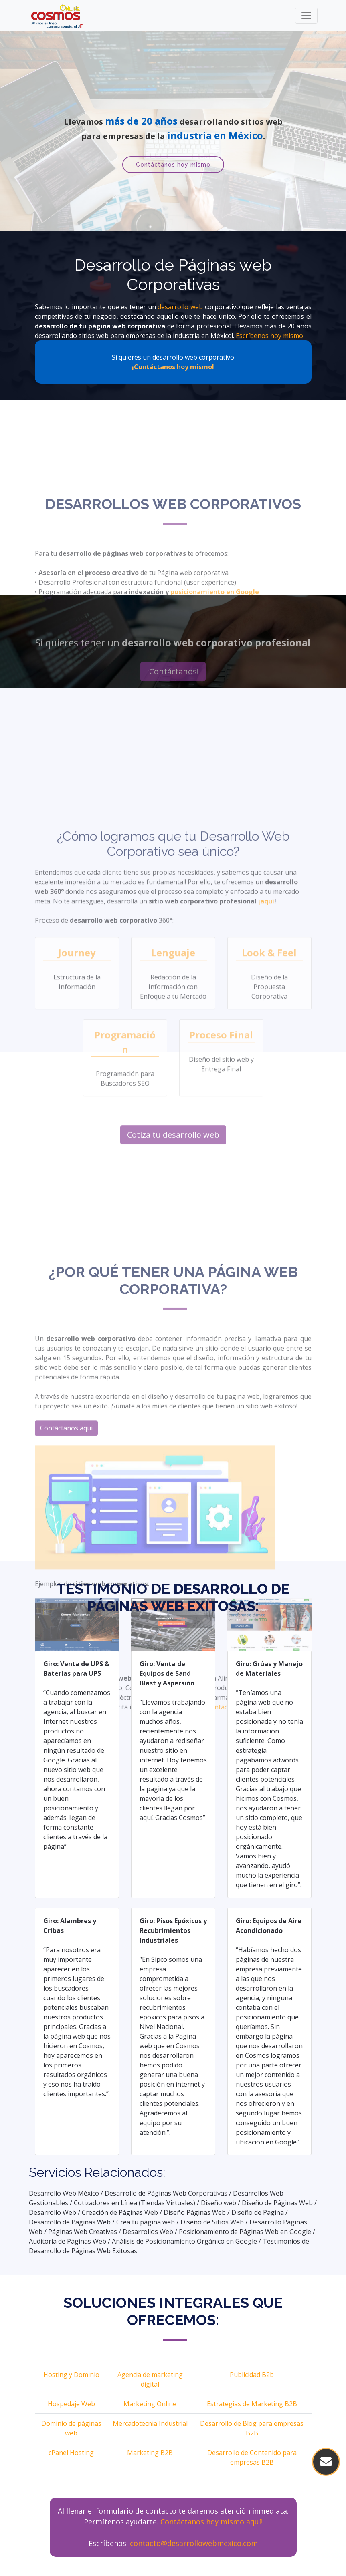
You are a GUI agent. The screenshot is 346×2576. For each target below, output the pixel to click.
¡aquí (266, 1062)
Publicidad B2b (252, 2374)
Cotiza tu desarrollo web (173, 1295)
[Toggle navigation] (306, 16)
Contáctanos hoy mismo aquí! (211, 2521)
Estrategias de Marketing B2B (252, 2403)
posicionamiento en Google (214, 691)
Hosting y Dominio (71, 2374)
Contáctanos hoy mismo (173, 164)
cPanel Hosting (71, 2452)
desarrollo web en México (194, 720)
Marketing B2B (150, 2452)
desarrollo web (180, 306)
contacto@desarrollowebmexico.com (194, 2543)
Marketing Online (149, 2403)
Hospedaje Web (71, 2403)
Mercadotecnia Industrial (150, 2423)
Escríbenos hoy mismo (269, 335)
